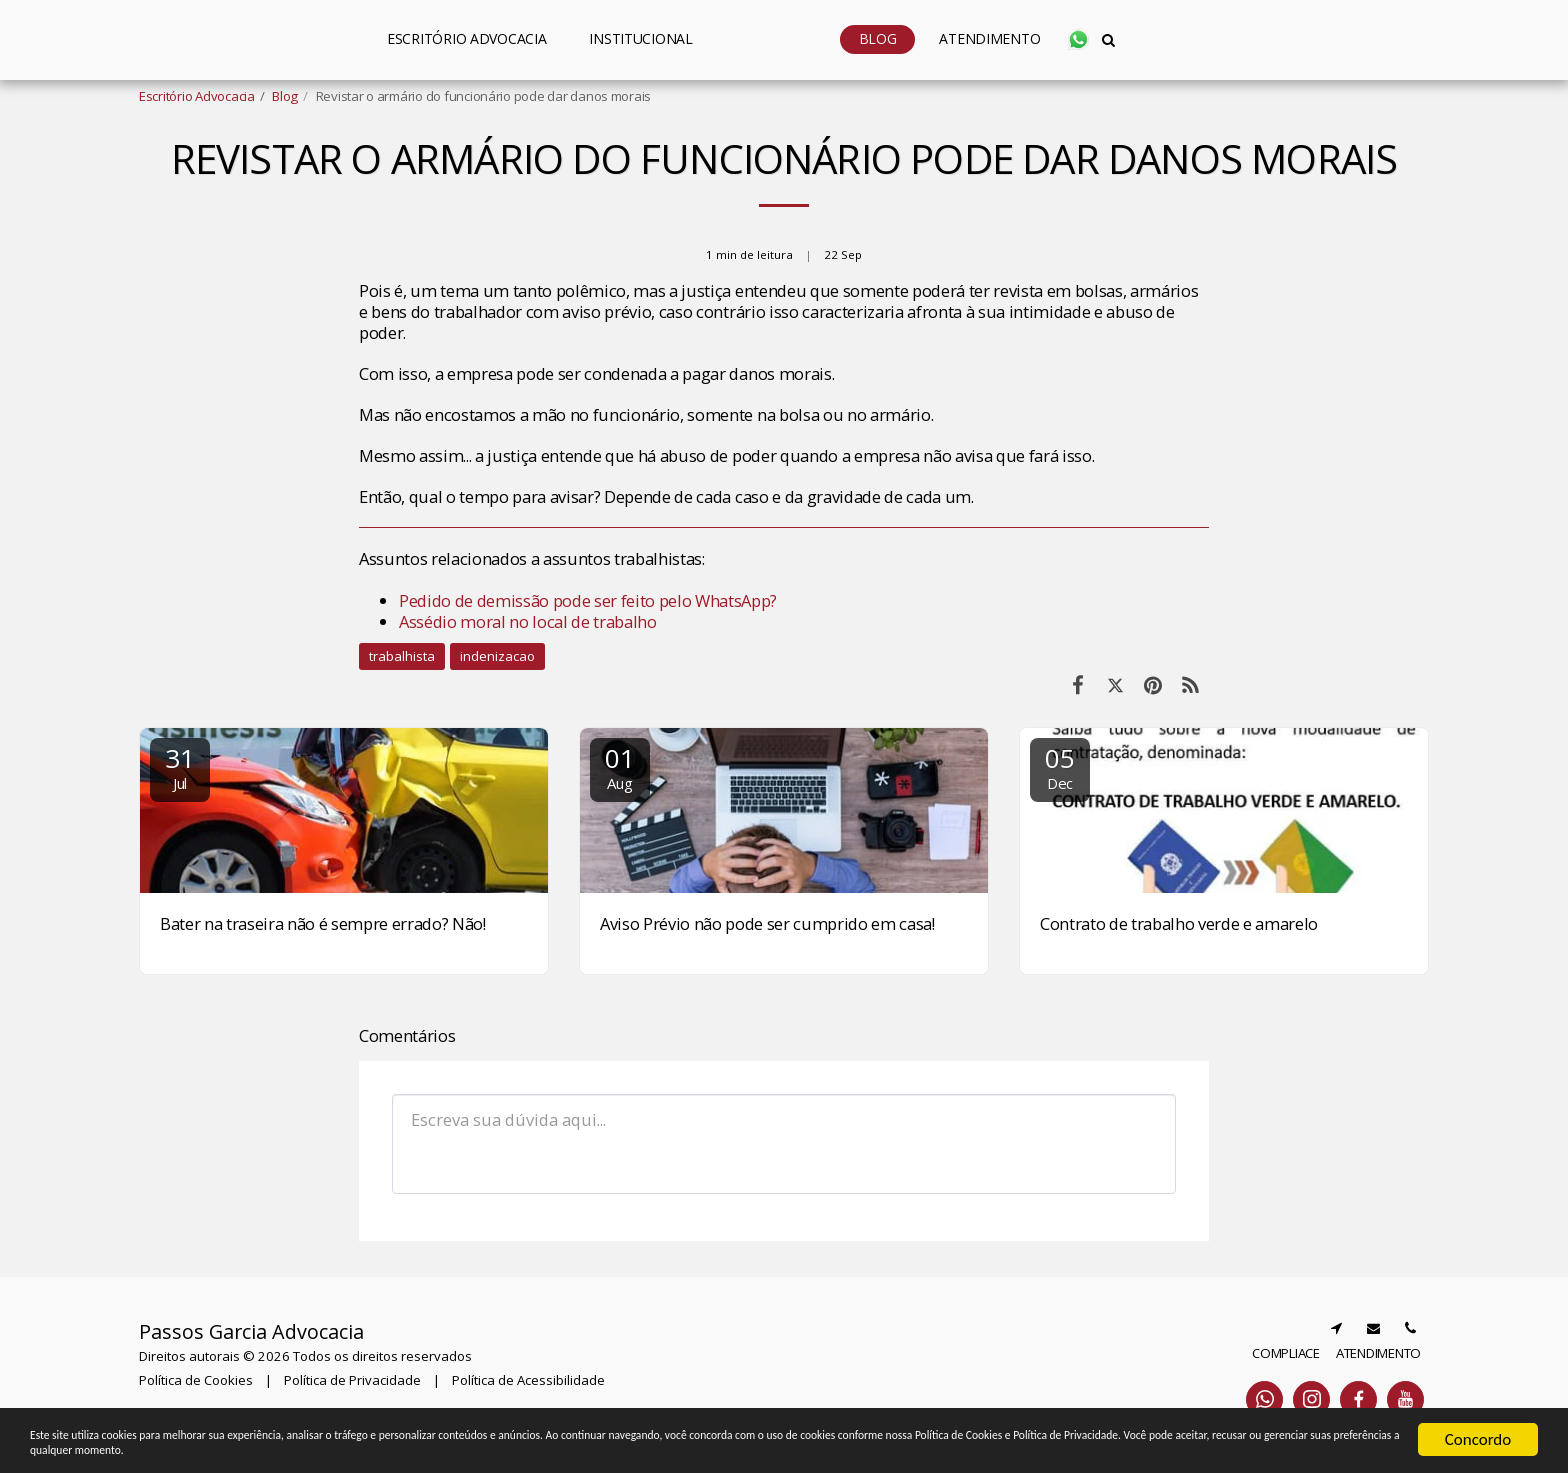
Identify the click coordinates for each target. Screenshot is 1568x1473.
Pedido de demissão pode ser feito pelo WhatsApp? (588, 600)
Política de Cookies (196, 1380)
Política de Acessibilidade (528, 1380)
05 (1060, 766)
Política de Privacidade (352, 1380)
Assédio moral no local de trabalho (528, 621)
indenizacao (497, 656)
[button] (569, 39)
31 (180, 766)
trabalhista (402, 656)
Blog (285, 96)
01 (620, 766)
